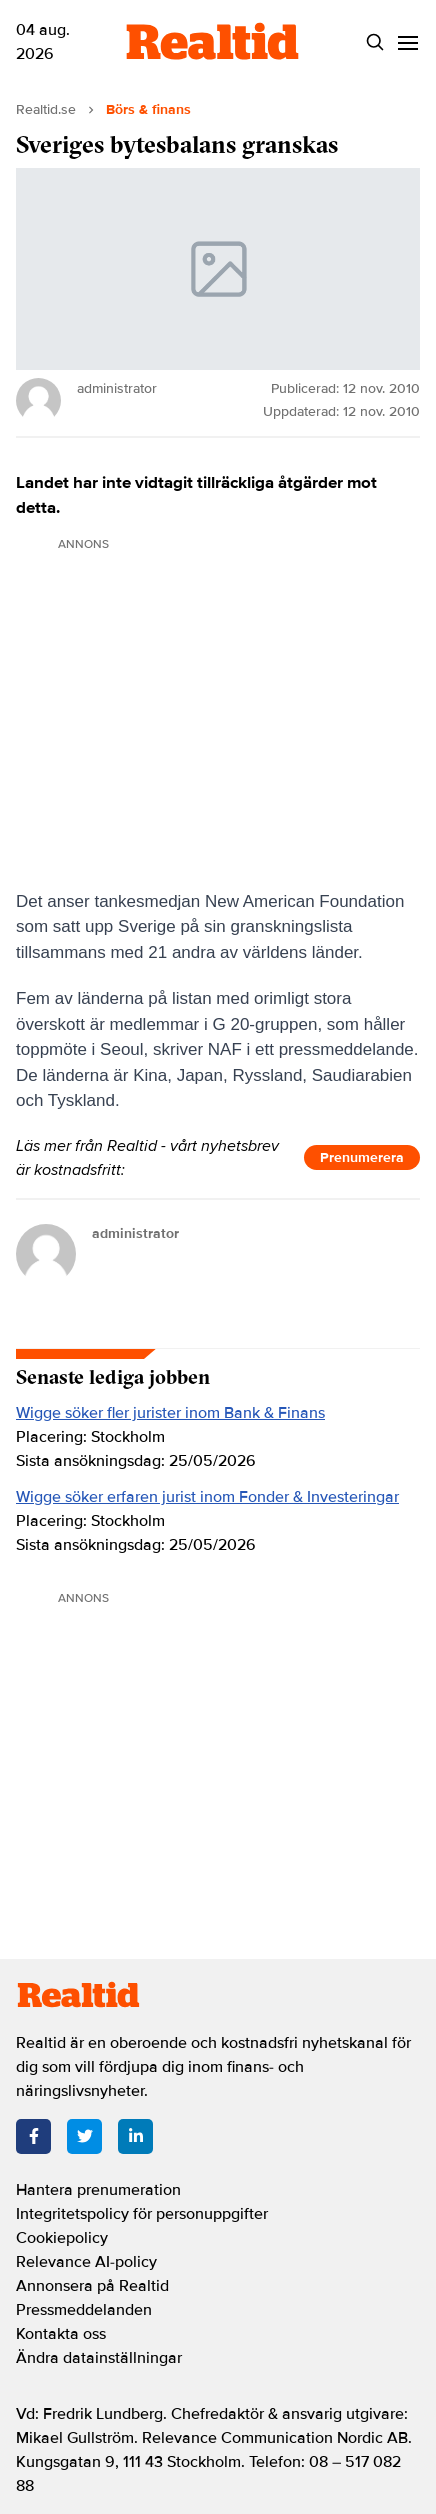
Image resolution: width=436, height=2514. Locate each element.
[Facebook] (33, 2136)
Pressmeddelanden (84, 2310)
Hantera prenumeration (98, 2190)
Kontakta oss (61, 2334)
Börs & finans (148, 109)
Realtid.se (46, 109)
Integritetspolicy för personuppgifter (142, 2214)
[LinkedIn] (135, 2136)
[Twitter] (84, 2136)
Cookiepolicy (62, 2238)
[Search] (374, 42)
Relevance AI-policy (86, 2262)
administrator (135, 1233)
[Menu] (407, 42)
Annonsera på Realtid (92, 2286)
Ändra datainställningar (99, 2358)
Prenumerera (362, 1157)
